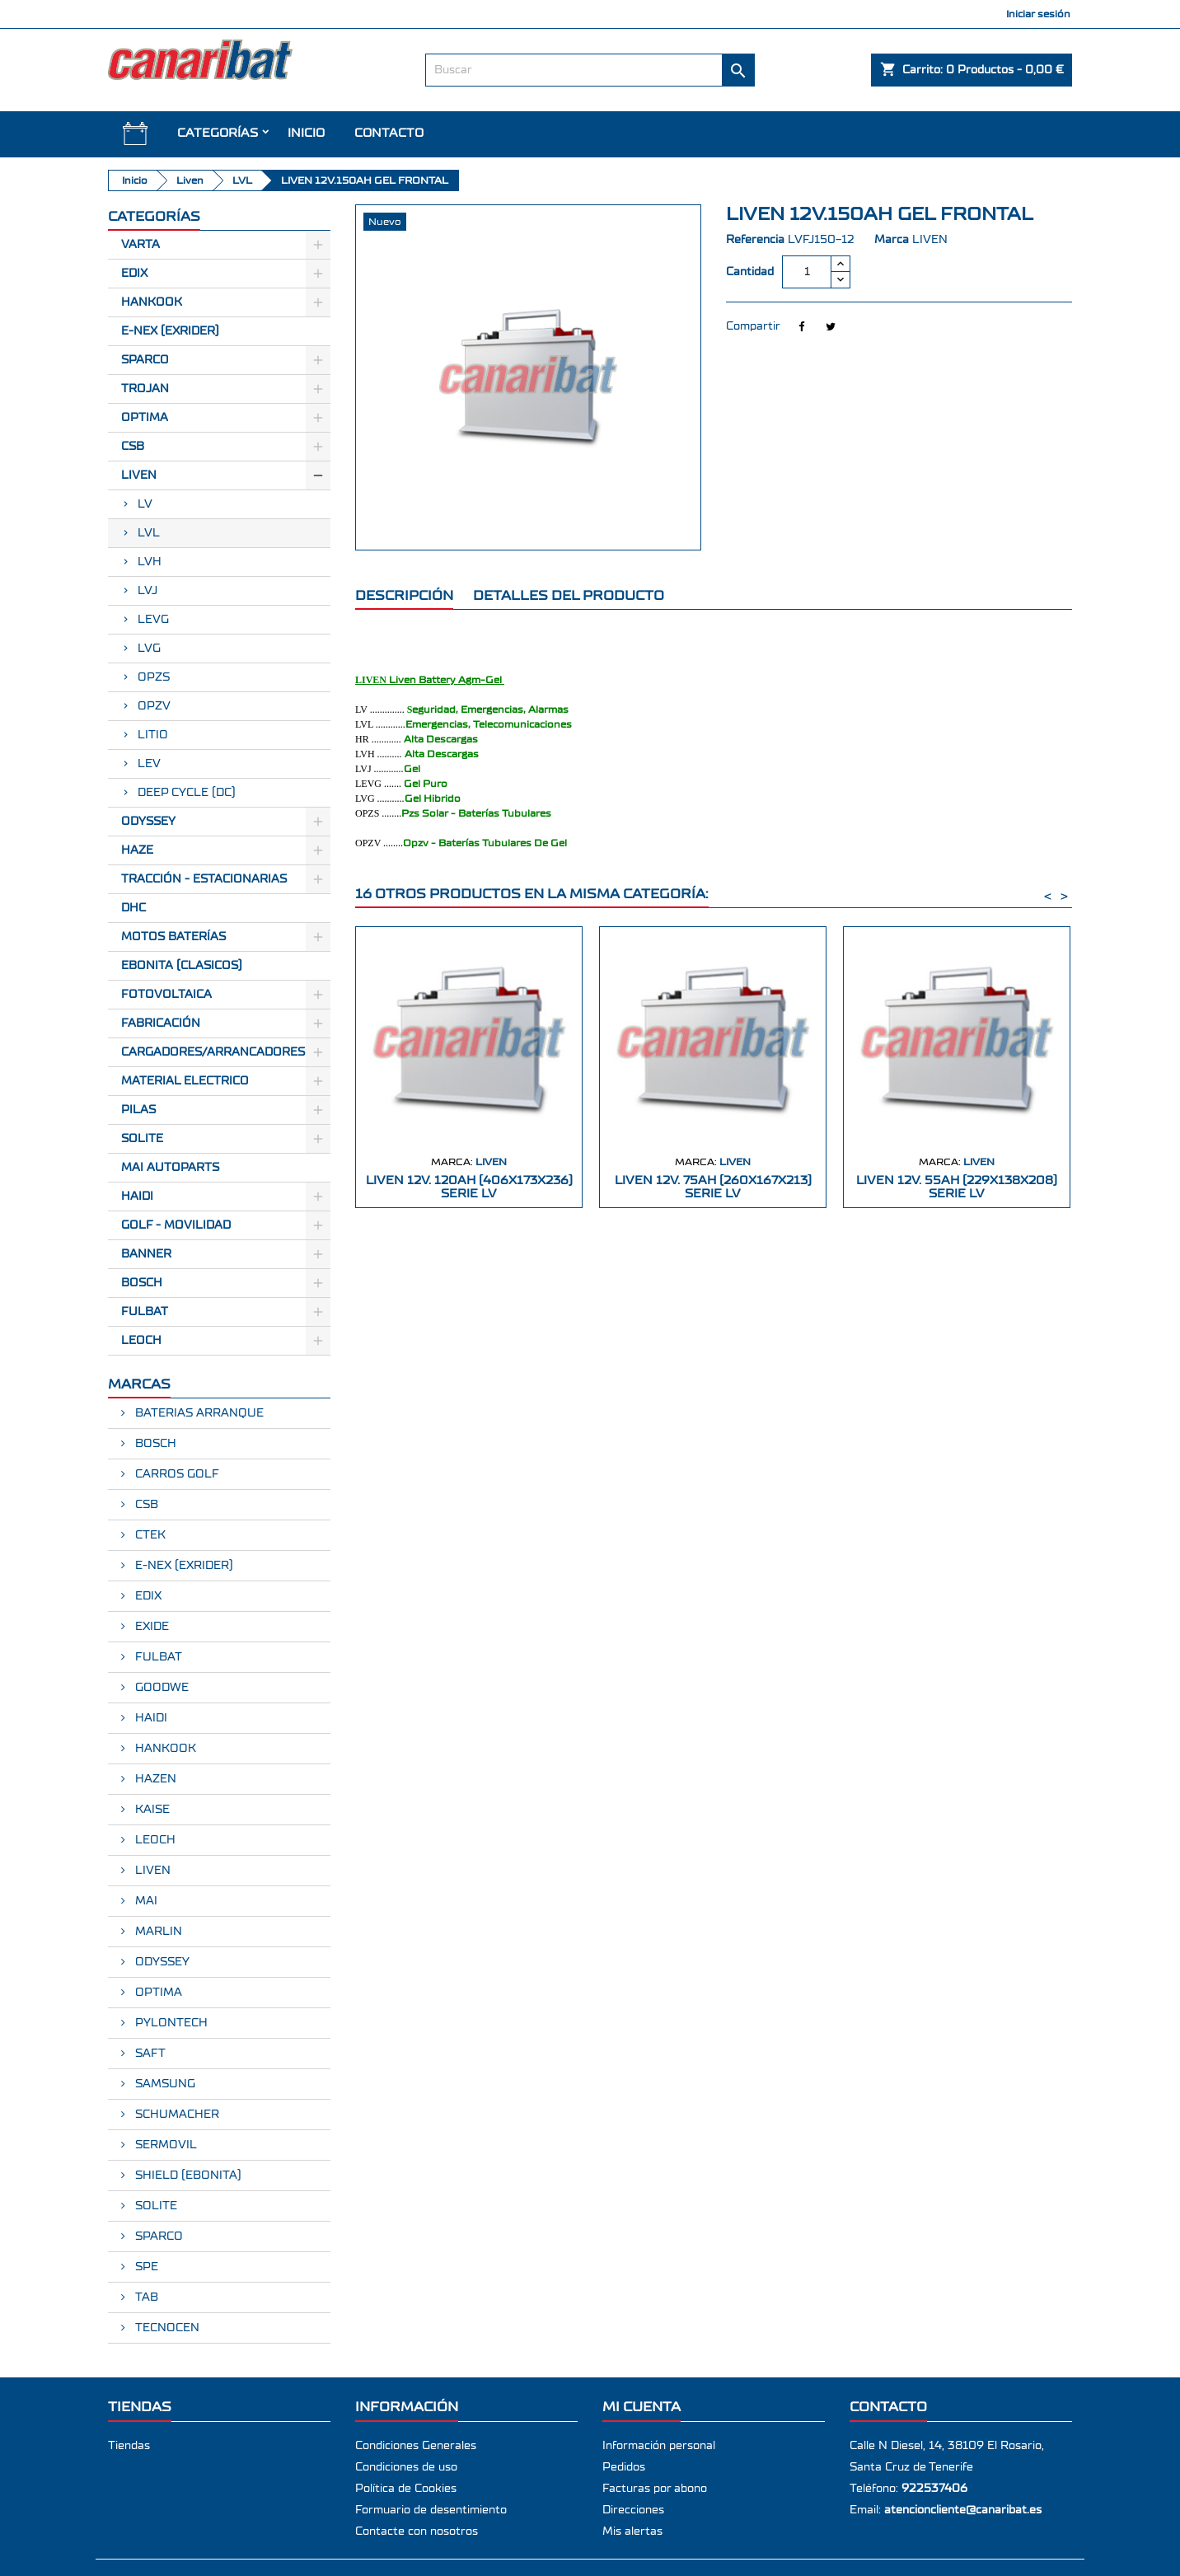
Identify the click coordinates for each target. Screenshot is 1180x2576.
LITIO (153, 735)
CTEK (149, 1535)
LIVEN (151, 1870)
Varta (140, 245)
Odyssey (148, 821)
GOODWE (160, 1687)
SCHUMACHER (175, 2114)
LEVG (153, 619)
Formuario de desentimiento (431, 2510)
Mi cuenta (641, 2407)
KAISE (151, 1809)
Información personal (658, 2446)
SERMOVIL (164, 2145)
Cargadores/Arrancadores (213, 1052)
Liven (139, 475)
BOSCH (141, 1283)
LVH (150, 562)
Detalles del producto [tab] (568, 595)
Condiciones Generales (415, 2446)
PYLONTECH (170, 2023)
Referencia (755, 240)
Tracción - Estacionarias (204, 879)
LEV (149, 764)
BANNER (146, 1254)
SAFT (149, 2053)
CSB (132, 446)
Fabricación (160, 1023)
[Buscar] (590, 70)
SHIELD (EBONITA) (186, 2175)
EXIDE (150, 1626)
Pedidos (623, 2467)
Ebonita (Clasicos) (181, 966)
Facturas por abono (654, 2488)
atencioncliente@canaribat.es (963, 2510)
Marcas (139, 1384)
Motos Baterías (173, 937)
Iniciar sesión (1038, 14)
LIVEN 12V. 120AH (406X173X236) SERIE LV (469, 1187)
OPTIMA (157, 1992)
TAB (145, 2297)
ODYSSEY (161, 1962)
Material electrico (185, 1081)
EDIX (147, 1596)
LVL (149, 533)
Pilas (138, 1110)
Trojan (145, 389)
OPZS (154, 677)
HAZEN (154, 1779)
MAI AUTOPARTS (170, 1167)
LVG (149, 648)
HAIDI (137, 1196)
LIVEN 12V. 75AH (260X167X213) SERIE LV (713, 1187)
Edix (134, 273)
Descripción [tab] (404, 595)
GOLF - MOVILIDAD (176, 1225)
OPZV (154, 706)
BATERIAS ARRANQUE (198, 1413)
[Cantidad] (806, 271)
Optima (144, 418)
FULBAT (144, 1312)
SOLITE (142, 1139)
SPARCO (157, 2236)
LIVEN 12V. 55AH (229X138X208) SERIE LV (956, 1187)
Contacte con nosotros (416, 2531)
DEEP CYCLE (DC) (187, 793)
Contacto (389, 133)
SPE (145, 2267)
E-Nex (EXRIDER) (170, 331)
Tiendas (129, 2446)
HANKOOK (164, 1748)
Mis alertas (632, 2531)
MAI (144, 1901)
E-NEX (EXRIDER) (182, 1565)
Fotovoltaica (166, 994)
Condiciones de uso (406, 2467)
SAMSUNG (163, 2084)
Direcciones (633, 2510)
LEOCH (141, 1341)
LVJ (147, 591)
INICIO (306, 133)
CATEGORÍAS (217, 133)
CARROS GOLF (175, 1474)
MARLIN (157, 1931)
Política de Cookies (406, 2488)
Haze (137, 850)
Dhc (133, 908)
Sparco (145, 360)
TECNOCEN (165, 2328)
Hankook (151, 302)
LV (145, 504)
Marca (891, 240)
